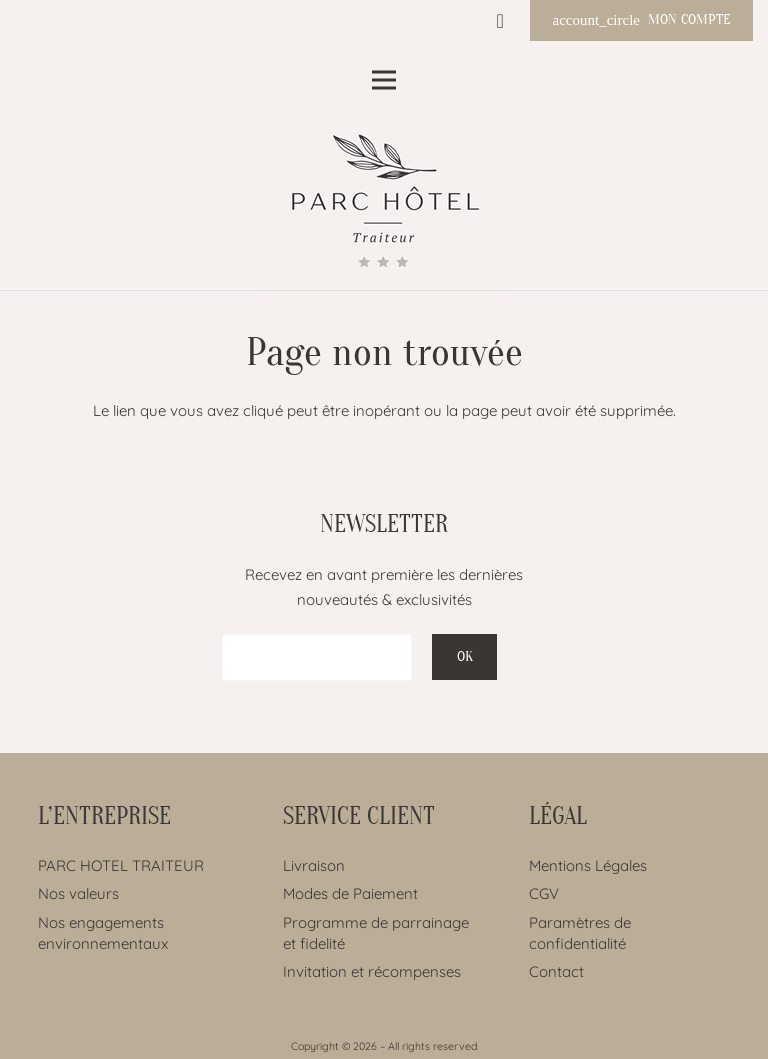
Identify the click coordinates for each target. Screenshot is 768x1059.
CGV (544, 893)
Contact (556, 971)
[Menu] (384, 80)
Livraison (314, 865)
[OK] (464, 657)
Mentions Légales (588, 865)
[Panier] (500, 21)
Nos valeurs (78, 893)
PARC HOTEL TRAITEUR (121, 865)
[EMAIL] (317, 657)
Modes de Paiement (350, 893)
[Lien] (384, 205)
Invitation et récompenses (372, 971)
